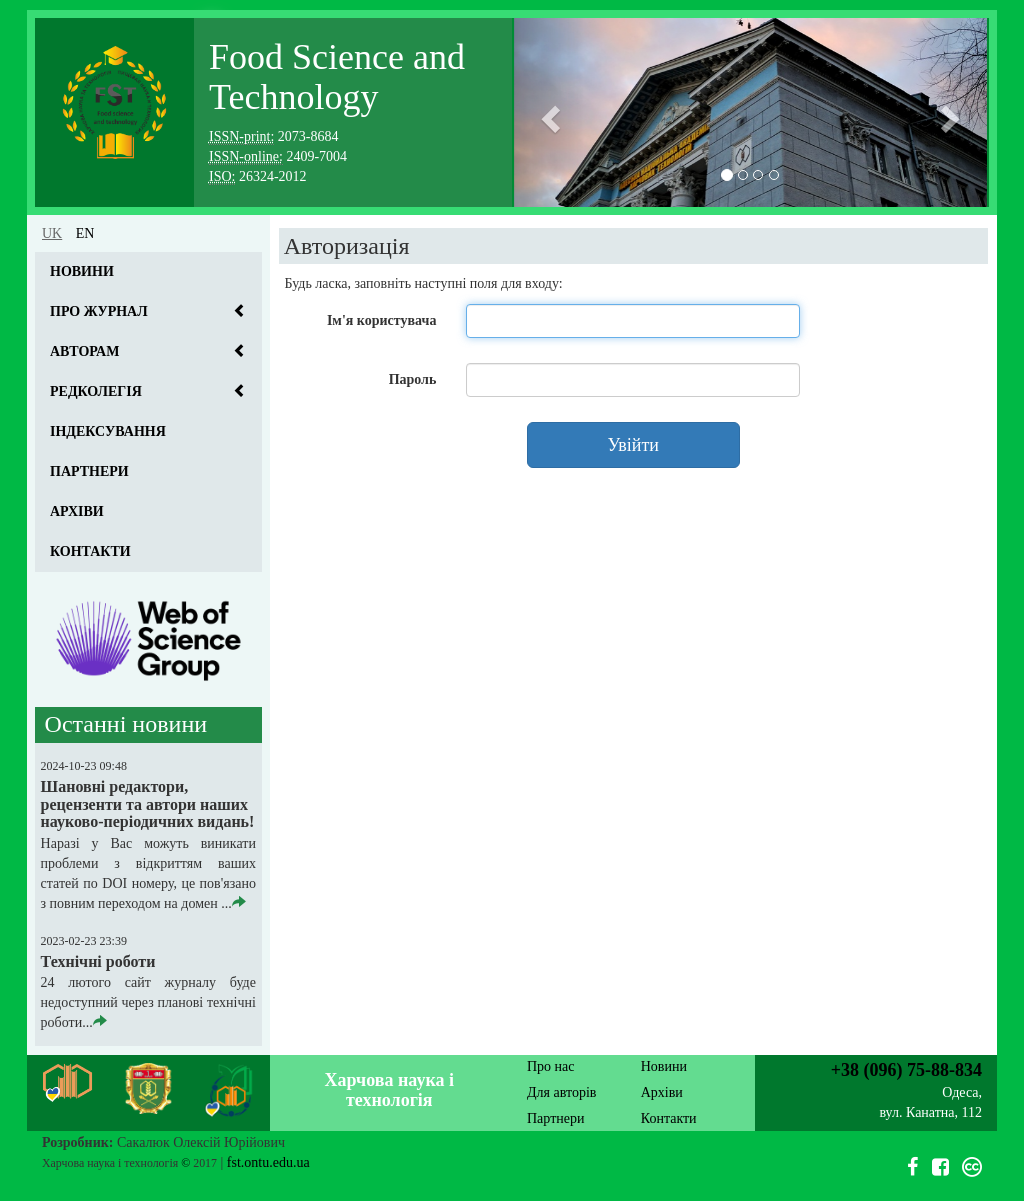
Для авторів (561, 1092)
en (85, 233)
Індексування (108, 431)
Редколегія (96, 391)
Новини (82, 271)
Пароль (413, 379)
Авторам (84, 351)
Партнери (89, 471)
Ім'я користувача (381, 320)
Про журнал (99, 311)
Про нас (551, 1066)
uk (52, 233)
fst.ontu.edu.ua (268, 1162)
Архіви (77, 511)
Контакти (90, 551)
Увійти (633, 445)
